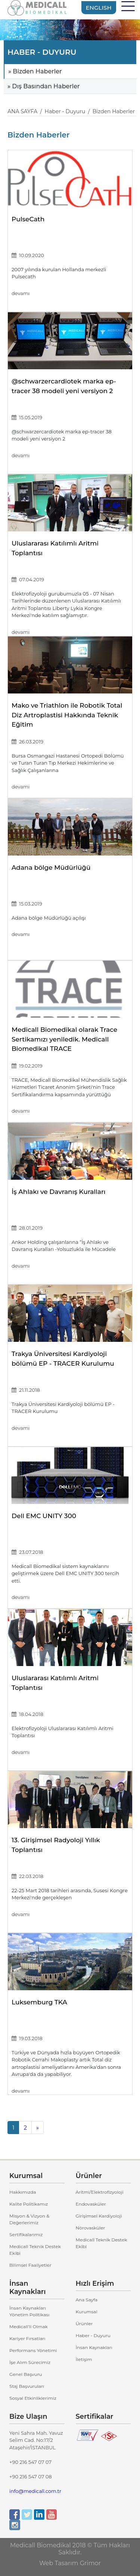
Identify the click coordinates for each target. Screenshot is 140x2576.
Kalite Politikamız (28, 2204)
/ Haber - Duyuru (61, 111)
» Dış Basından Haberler (43, 86)
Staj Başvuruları (26, 2386)
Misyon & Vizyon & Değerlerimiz (29, 2219)
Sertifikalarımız (26, 2234)
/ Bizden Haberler (110, 111)
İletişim (84, 2359)
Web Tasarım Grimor (70, 2563)
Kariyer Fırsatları (27, 2338)
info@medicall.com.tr (35, 2491)
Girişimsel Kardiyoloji (99, 2216)
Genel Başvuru (25, 2374)
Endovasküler (91, 2204)
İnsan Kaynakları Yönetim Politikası (29, 2311)
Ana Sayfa (87, 2299)
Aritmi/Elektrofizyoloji (100, 2192)
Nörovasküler (90, 2228)
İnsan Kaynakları (94, 2347)
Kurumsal (86, 2311)
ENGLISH (99, 7)
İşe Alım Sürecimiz (29, 2362)
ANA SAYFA (22, 111)
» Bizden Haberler (35, 71)
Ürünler (84, 2323)
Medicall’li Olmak (28, 2326)
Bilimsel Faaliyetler (30, 2265)
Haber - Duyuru (93, 2335)
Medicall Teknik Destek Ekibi (35, 2250)
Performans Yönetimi (33, 2350)
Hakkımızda (22, 2192)
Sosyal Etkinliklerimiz (32, 2398)
